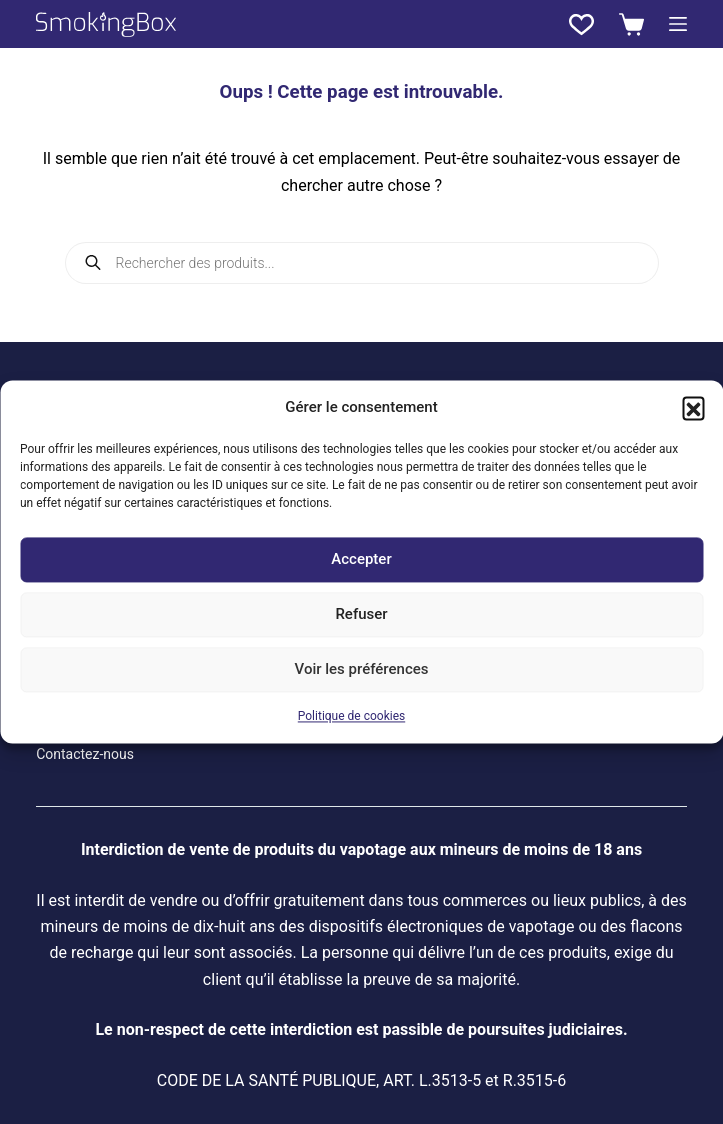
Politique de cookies (351, 716)
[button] (693, 408)
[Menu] (678, 24)
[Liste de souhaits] (581, 24)
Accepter (361, 560)
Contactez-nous (85, 754)
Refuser (361, 615)
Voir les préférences (362, 670)
